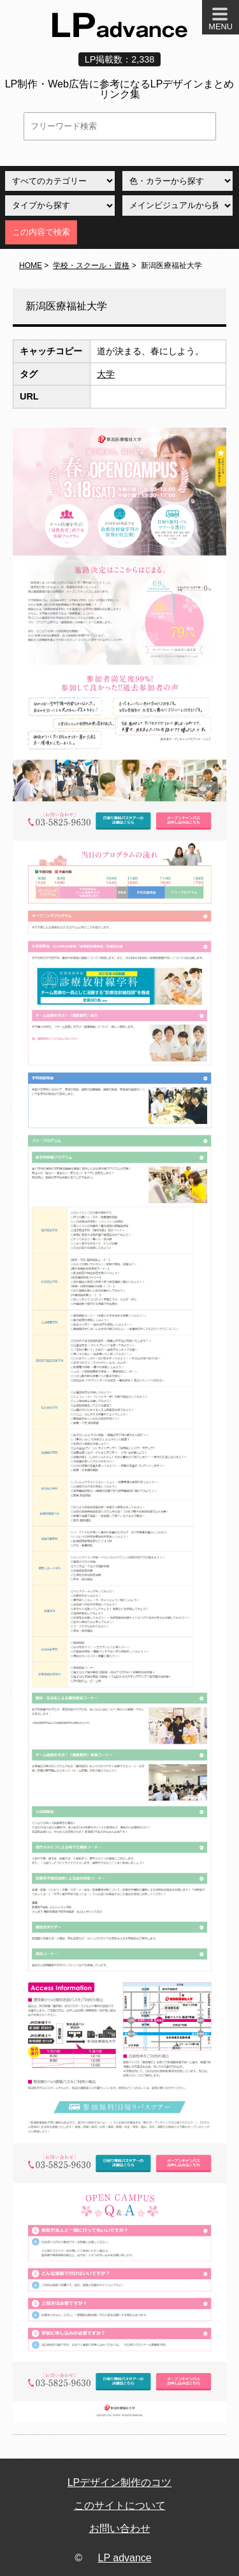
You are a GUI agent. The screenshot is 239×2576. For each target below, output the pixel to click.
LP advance (125, 2557)
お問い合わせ (119, 2528)
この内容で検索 (41, 232)
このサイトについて (120, 2505)
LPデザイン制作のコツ (120, 2482)
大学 (106, 374)
